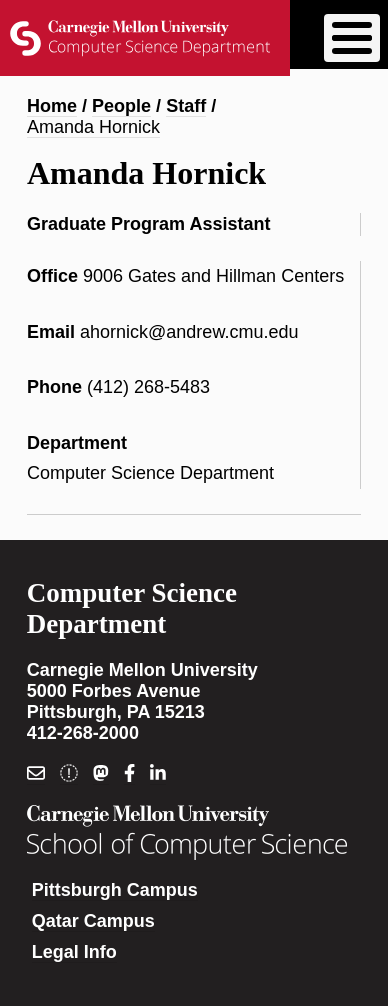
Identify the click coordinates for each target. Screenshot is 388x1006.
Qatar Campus (93, 921)
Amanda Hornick (93, 127)
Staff (186, 106)
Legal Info (74, 952)
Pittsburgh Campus (115, 890)
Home (52, 106)
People (121, 106)
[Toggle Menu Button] (352, 38)
